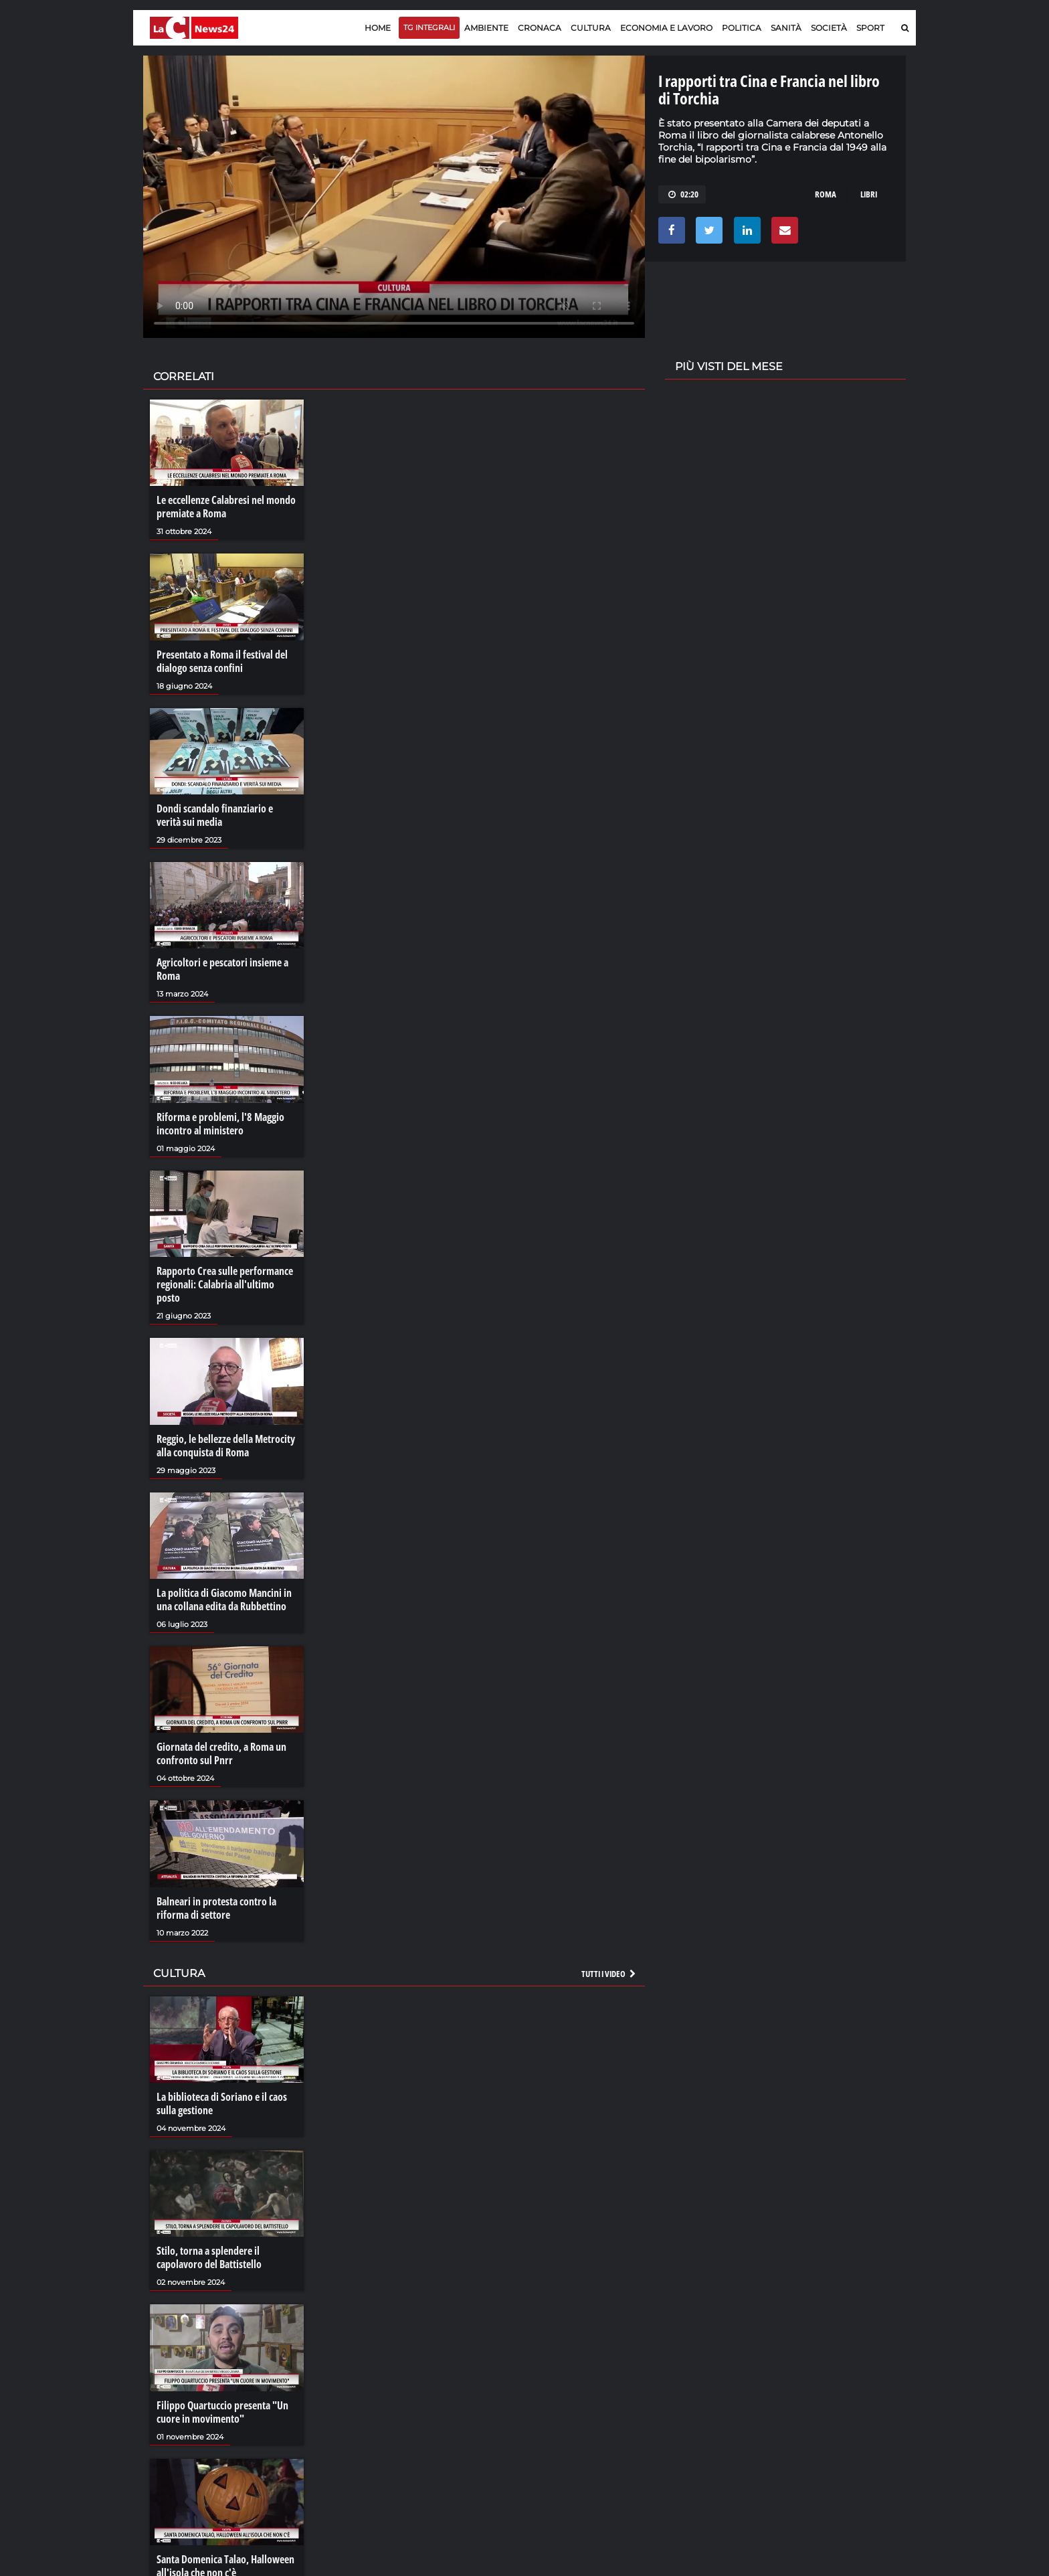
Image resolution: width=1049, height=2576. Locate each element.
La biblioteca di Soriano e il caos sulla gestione (222, 2103)
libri (868, 194)
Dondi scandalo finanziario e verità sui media (215, 815)
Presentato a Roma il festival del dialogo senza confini (222, 661)
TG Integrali (429, 27)
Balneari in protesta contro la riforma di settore (216, 1908)
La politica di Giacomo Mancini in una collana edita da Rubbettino (224, 1599)
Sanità (786, 28)
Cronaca (539, 28)
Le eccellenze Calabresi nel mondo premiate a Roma (226, 507)
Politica (741, 28)
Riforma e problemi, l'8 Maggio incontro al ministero (220, 1124)
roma (825, 194)
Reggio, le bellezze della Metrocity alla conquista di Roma (226, 1446)
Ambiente (486, 28)
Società (829, 28)
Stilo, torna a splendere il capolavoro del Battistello (209, 2257)
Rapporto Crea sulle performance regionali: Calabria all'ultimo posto (225, 1284)
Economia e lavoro (666, 28)
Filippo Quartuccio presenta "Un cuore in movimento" (222, 2412)
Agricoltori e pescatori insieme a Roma (222, 969)
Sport (870, 28)
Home (378, 28)
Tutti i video (609, 1974)
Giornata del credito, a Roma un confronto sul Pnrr (221, 1753)
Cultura (591, 28)
